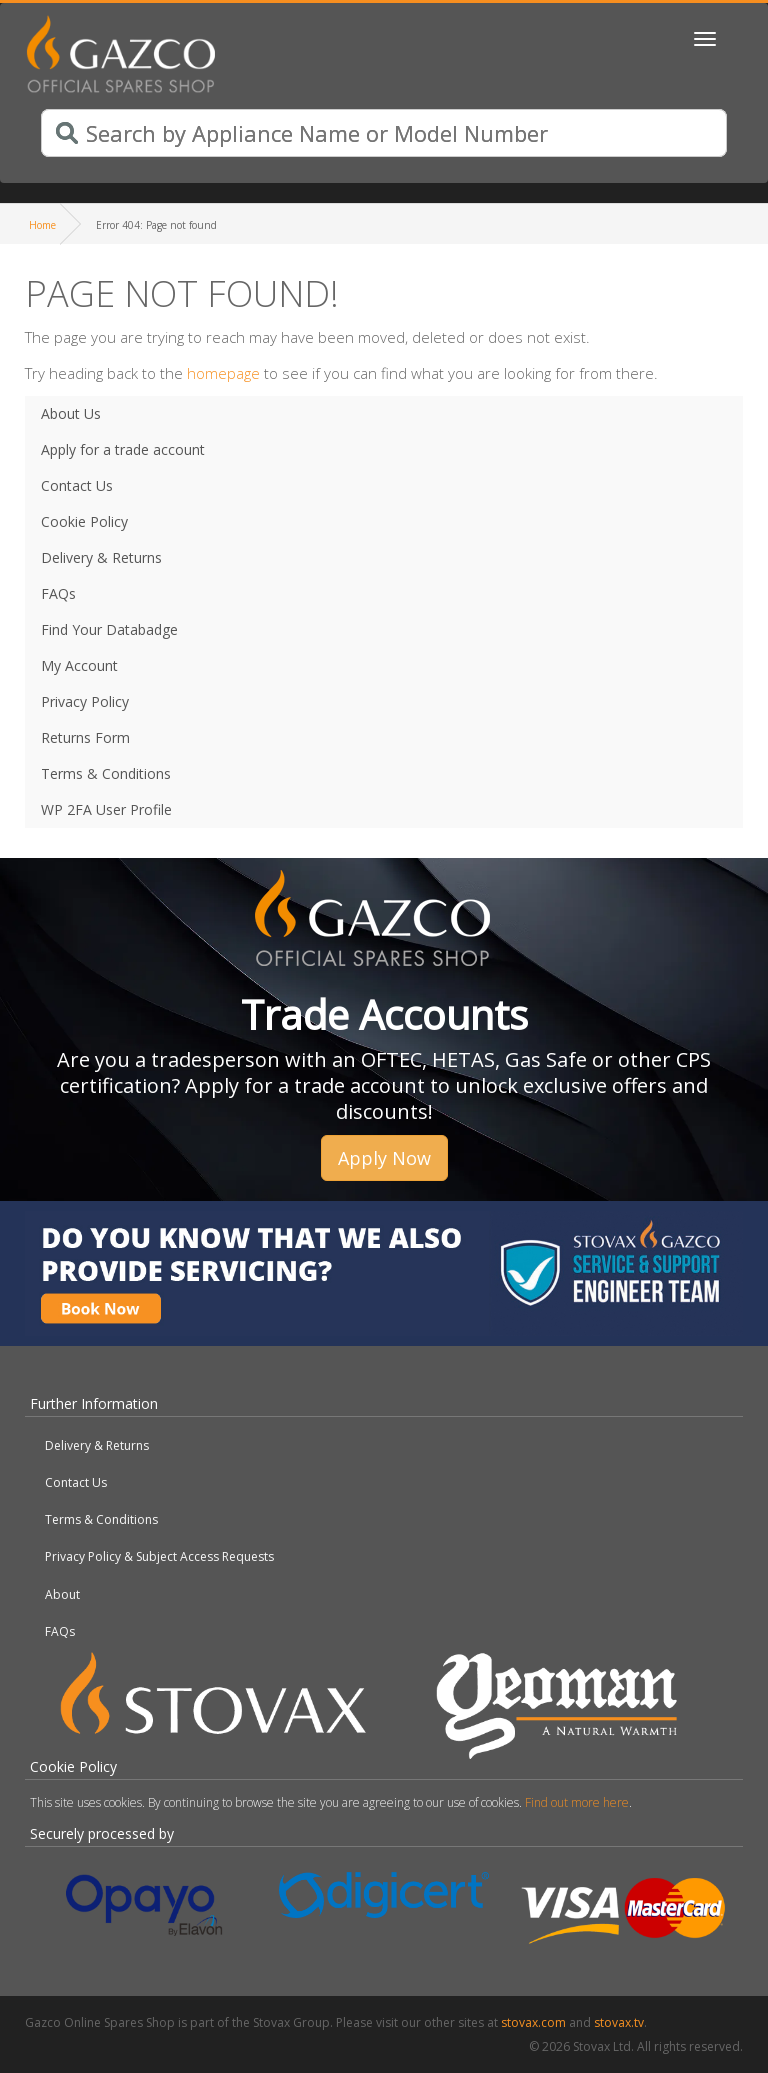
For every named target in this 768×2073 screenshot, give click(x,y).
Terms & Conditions (106, 773)
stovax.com (533, 2022)
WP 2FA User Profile (106, 809)
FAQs (58, 593)
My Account (79, 665)
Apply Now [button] (384, 1158)
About (62, 1594)
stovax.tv (619, 2022)
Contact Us (77, 485)
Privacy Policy (85, 701)
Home (42, 225)
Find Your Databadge (109, 629)
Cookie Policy (84, 521)
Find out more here (577, 1802)
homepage (223, 373)
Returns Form (85, 737)
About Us (71, 413)
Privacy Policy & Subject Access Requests (159, 1556)
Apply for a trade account (123, 449)
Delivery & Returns (101, 557)
